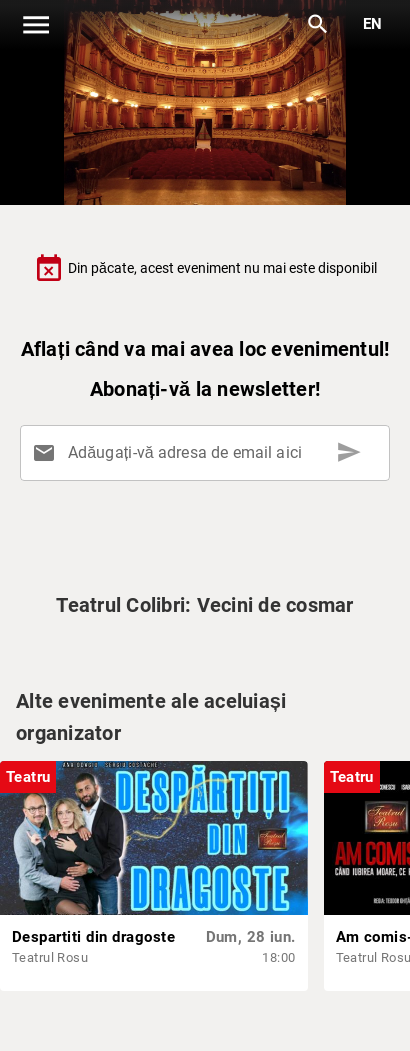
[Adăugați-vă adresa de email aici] (209, 453)
